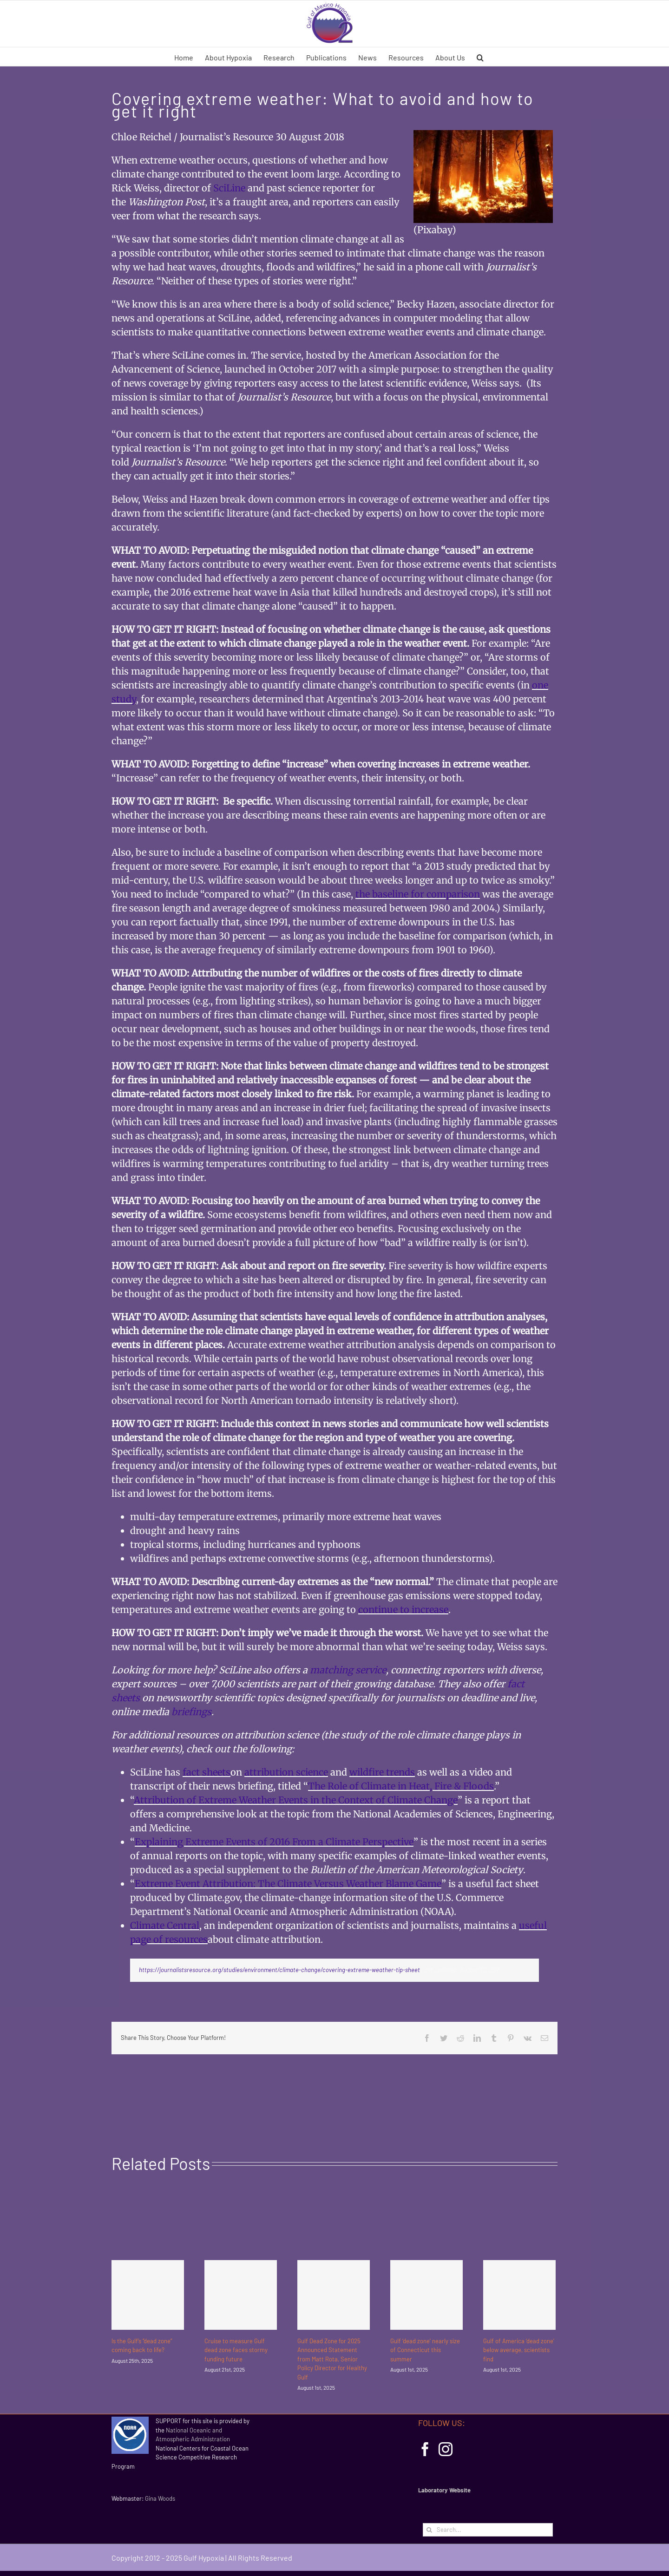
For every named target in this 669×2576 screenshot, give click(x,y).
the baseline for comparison (417, 894)
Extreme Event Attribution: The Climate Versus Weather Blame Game (288, 1883)
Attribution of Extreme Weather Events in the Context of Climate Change (296, 1800)
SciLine (229, 188)
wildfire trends (382, 1772)
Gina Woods (160, 2498)
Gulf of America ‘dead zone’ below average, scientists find (518, 2350)
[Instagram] (446, 2449)
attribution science (286, 1772)
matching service (348, 1670)
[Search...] (488, 2530)
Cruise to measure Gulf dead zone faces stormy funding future (236, 2350)
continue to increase (403, 1609)
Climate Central (164, 1925)
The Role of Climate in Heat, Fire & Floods (401, 1786)
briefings (191, 1711)
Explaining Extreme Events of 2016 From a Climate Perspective (274, 1842)
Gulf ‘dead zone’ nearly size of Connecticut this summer (425, 2350)
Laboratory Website (444, 2490)
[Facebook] (425, 2449)
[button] (480, 56)
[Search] (429, 2530)
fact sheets (206, 1772)
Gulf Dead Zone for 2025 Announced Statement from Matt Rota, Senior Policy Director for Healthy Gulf (332, 2359)
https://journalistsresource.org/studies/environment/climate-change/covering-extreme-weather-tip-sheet (279, 1969)
